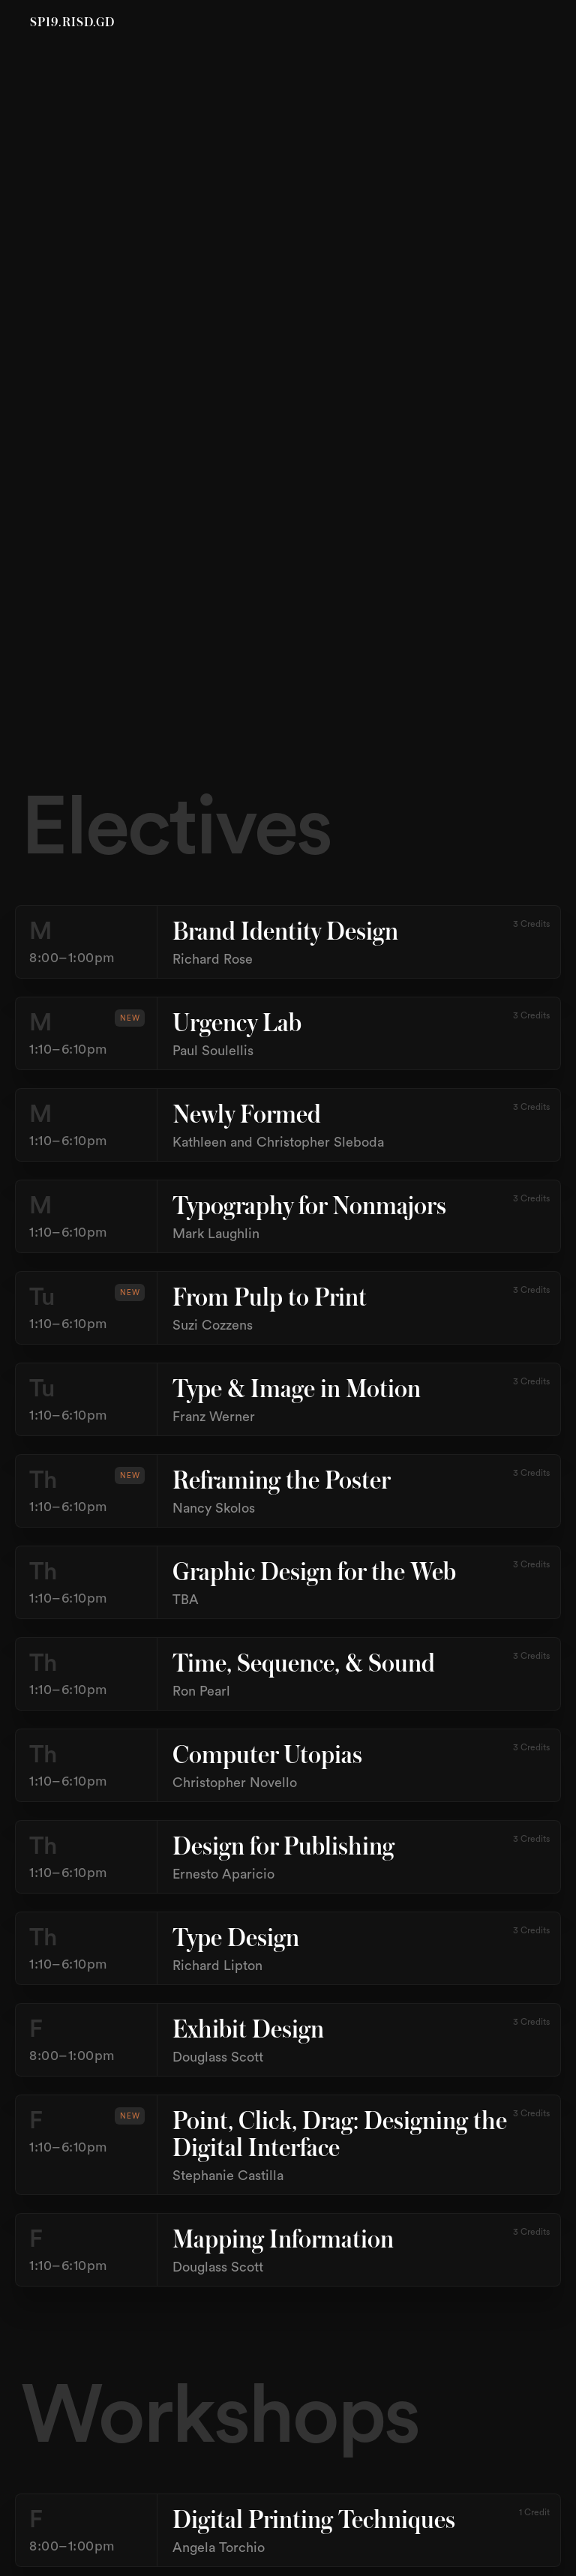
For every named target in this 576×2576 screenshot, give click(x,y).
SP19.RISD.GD (72, 23)
